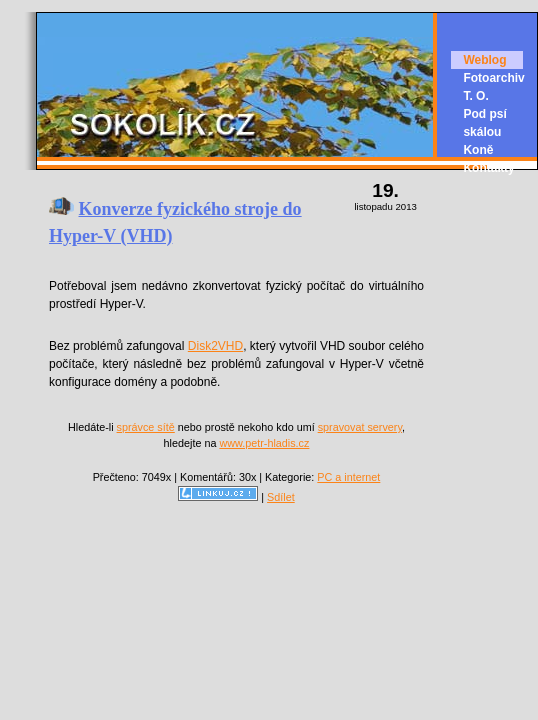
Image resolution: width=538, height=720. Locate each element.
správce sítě (146, 427)
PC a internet (348, 477)
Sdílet (281, 497)
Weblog (484, 60)
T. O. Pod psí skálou (484, 114)
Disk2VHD (215, 346)
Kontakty (488, 168)
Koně (478, 150)
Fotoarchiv (493, 78)
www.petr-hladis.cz (264, 443)
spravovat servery (360, 427)
